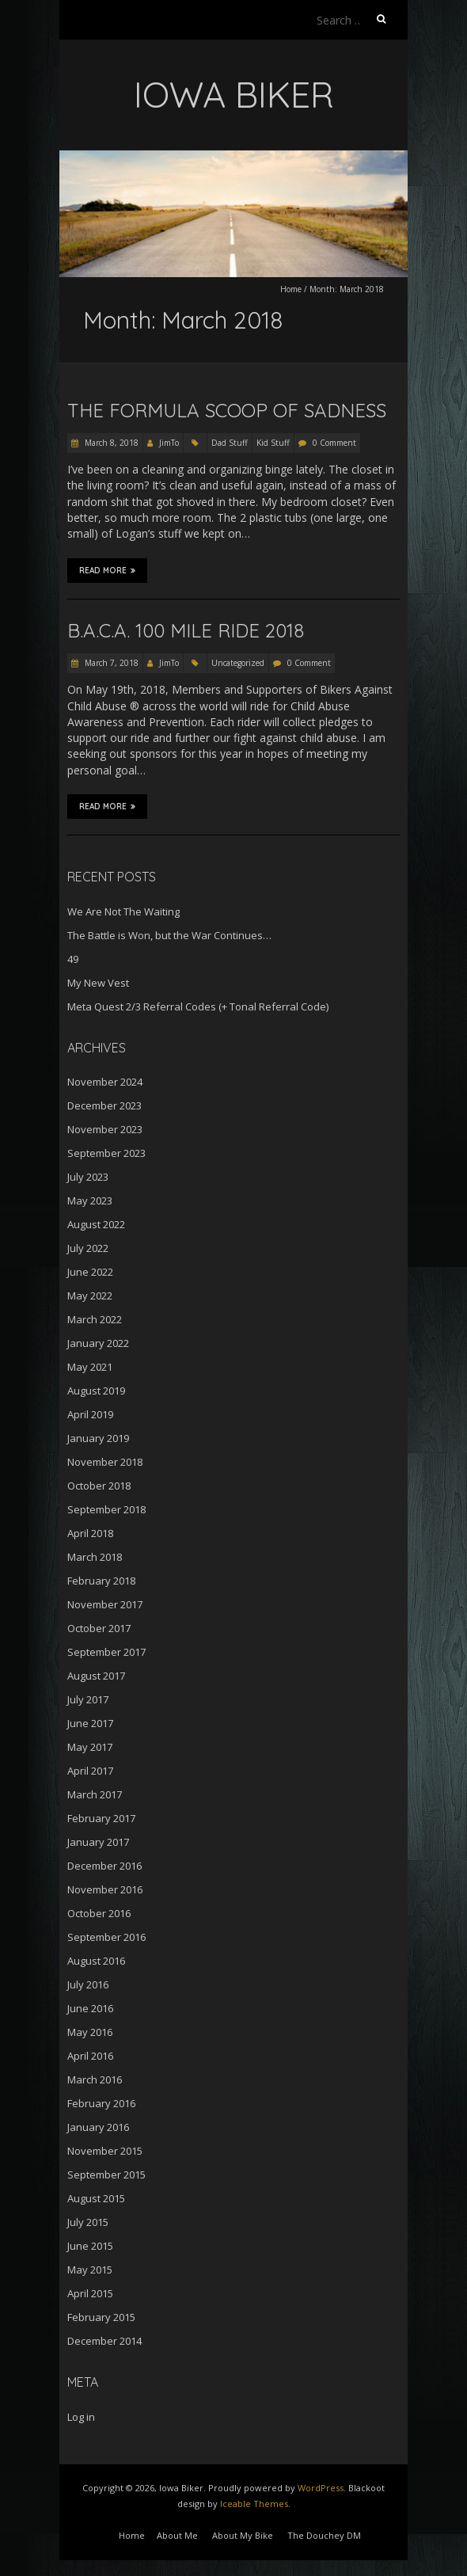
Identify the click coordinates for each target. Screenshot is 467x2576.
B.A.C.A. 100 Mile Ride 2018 (185, 630)
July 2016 (87, 1984)
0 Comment (334, 442)
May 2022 (89, 1295)
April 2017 (90, 1771)
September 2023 (106, 1153)
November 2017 (104, 1604)
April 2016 (90, 2056)
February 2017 (101, 1818)
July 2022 (87, 1248)
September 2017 (106, 1652)
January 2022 (98, 1343)
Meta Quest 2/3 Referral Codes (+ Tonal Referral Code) (197, 1006)
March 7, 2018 (110, 662)
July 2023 (87, 1177)
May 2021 (89, 1367)
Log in (81, 2417)
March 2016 (94, 2079)
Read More (107, 570)
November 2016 (104, 1889)
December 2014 (104, 2341)
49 (72, 959)
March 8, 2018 (110, 442)
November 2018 (104, 1462)
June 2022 (90, 1272)
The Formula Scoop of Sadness (226, 410)
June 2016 (90, 2008)
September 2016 (106, 1937)
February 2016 (101, 2103)
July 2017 (87, 1699)
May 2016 (89, 2032)
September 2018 (106, 1509)
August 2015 (96, 2198)
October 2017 (99, 1628)
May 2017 (89, 1747)
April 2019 (90, 1414)
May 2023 (89, 1200)
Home (291, 289)
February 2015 (101, 2317)
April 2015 (90, 2293)
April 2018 (90, 1533)
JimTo (169, 442)
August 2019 (96, 1390)
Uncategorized (237, 662)
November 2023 (104, 1129)
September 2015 (106, 2174)
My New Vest (98, 983)
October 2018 (99, 1485)
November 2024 (104, 1082)
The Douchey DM (324, 2535)
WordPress (321, 2488)
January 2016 (98, 2127)
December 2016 (104, 1866)
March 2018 (94, 1557)
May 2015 (89, 2269)
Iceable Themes (254, 2503)
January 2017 (98, 1842)
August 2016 (96, 1961)
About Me (177, 2535)
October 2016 (99, 1913)
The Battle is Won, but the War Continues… (169, 935)
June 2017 (90, 1723)
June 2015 (90, 2246)
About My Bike (242, 2535)
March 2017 (94, 1794)
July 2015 (87, 2222)
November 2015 (104, 2151)
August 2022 (96, 1224)
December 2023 (104, 1105)
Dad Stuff (229, 442)
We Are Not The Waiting (123, 911)
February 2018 (101, 1580)
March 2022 (94, 1319)
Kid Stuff (273, 442)
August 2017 (96, 1676)
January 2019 (98, 1438)
